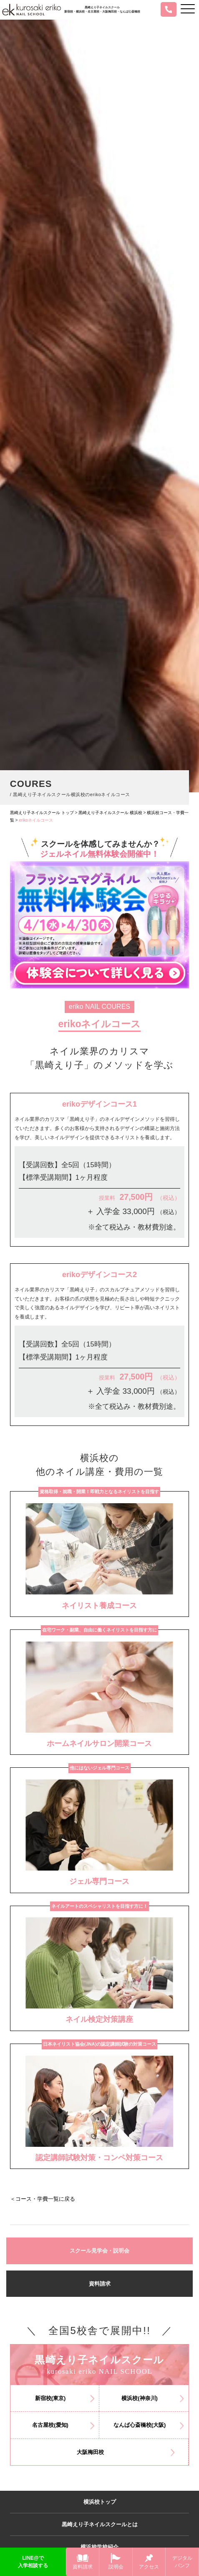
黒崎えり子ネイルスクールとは (100, 2524)
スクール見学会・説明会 (99, 2251)
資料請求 (100, 2284)
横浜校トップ (99, 2502)
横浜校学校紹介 (99, 2547)
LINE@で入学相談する (33, 2561)
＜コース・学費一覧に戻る (42, 2199)
